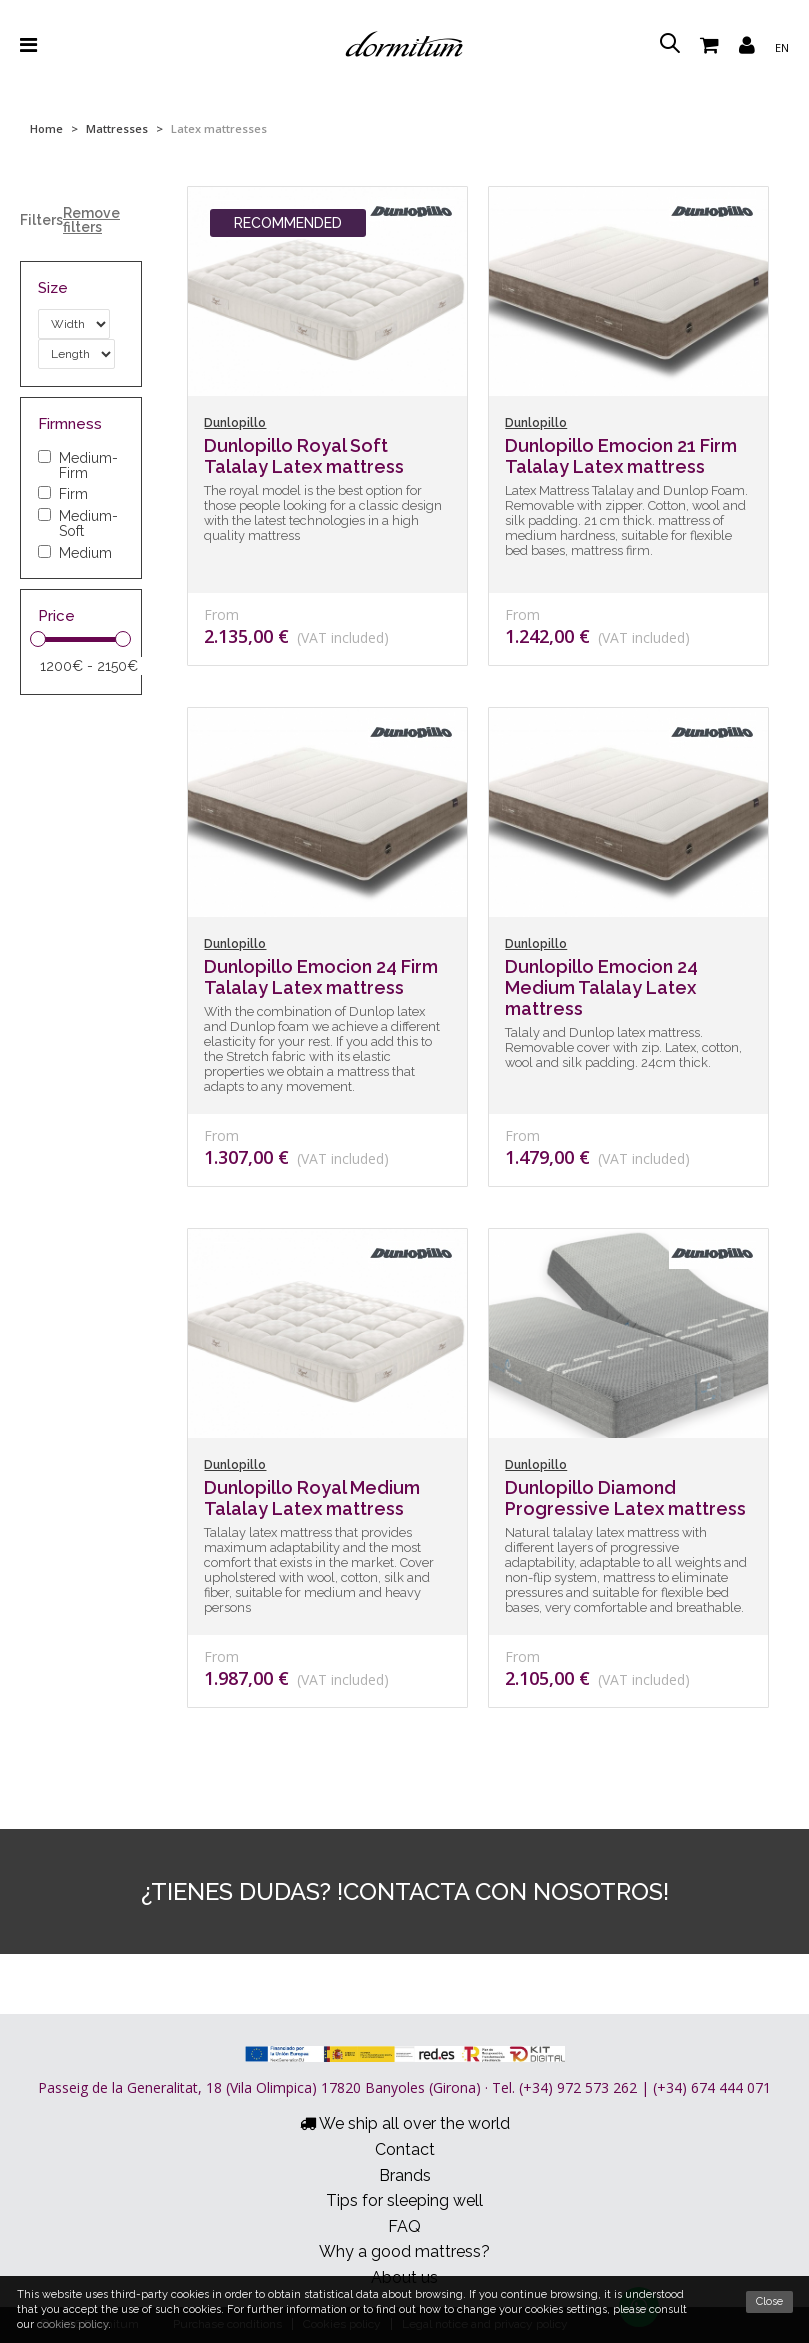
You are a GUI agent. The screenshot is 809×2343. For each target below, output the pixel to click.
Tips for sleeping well (404, 2200)
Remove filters (91, 220)
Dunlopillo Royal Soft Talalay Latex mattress (304, 456)
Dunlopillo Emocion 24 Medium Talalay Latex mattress (601, 987)
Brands (405, 2175)
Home (46, 128)
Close (769, 2301)
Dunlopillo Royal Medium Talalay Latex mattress (312, 1498)
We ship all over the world (405, 2123)
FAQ (404, 2226)
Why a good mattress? (404, 2251)
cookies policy (72, 2324)
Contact (405, 2149)
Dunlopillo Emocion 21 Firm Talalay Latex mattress (621, 456)
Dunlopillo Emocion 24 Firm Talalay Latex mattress (321, 977)
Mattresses (117, 128)
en (782, 47)
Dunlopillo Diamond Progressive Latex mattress (625, 1498)
